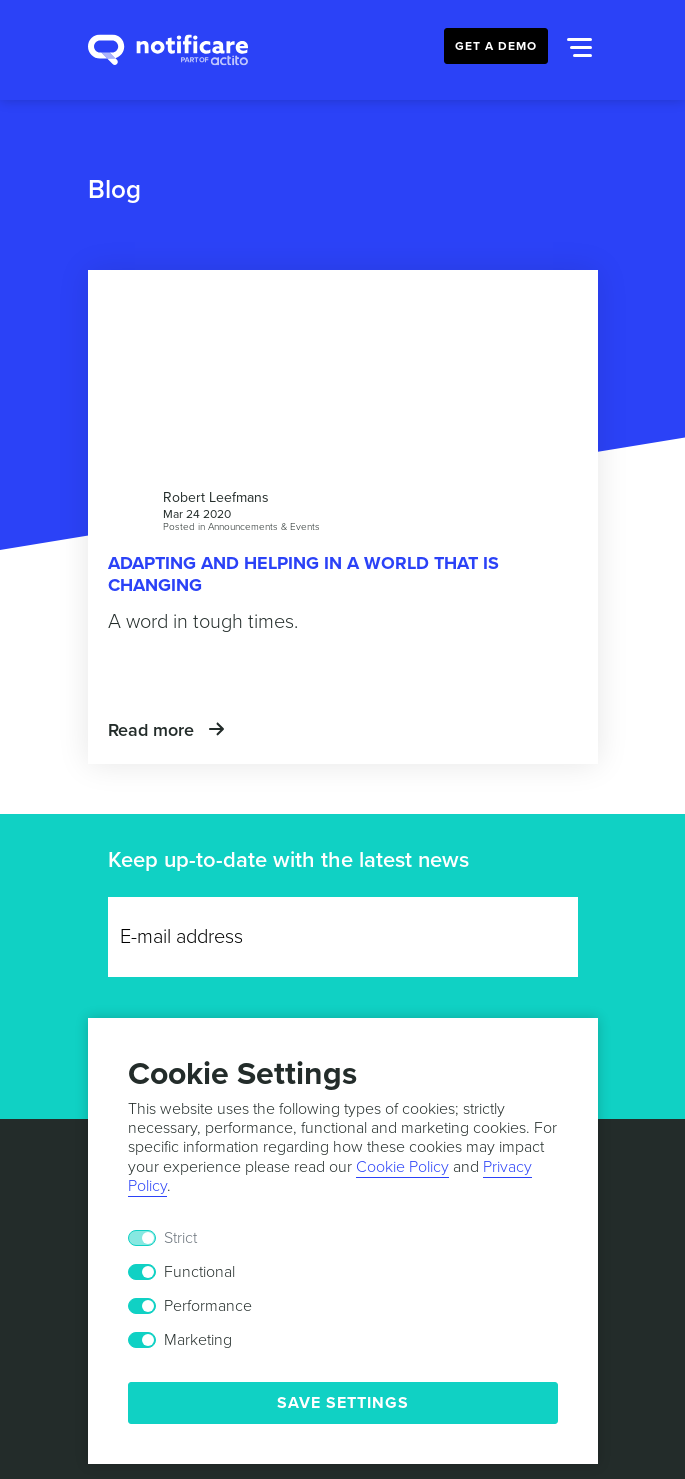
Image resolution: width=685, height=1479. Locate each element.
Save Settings (343, 1403)
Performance (208, 1306)
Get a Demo (496, 46)
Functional (199, 1272)
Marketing (198, 1340)
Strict (180, 1238)
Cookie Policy (402, 1167)
